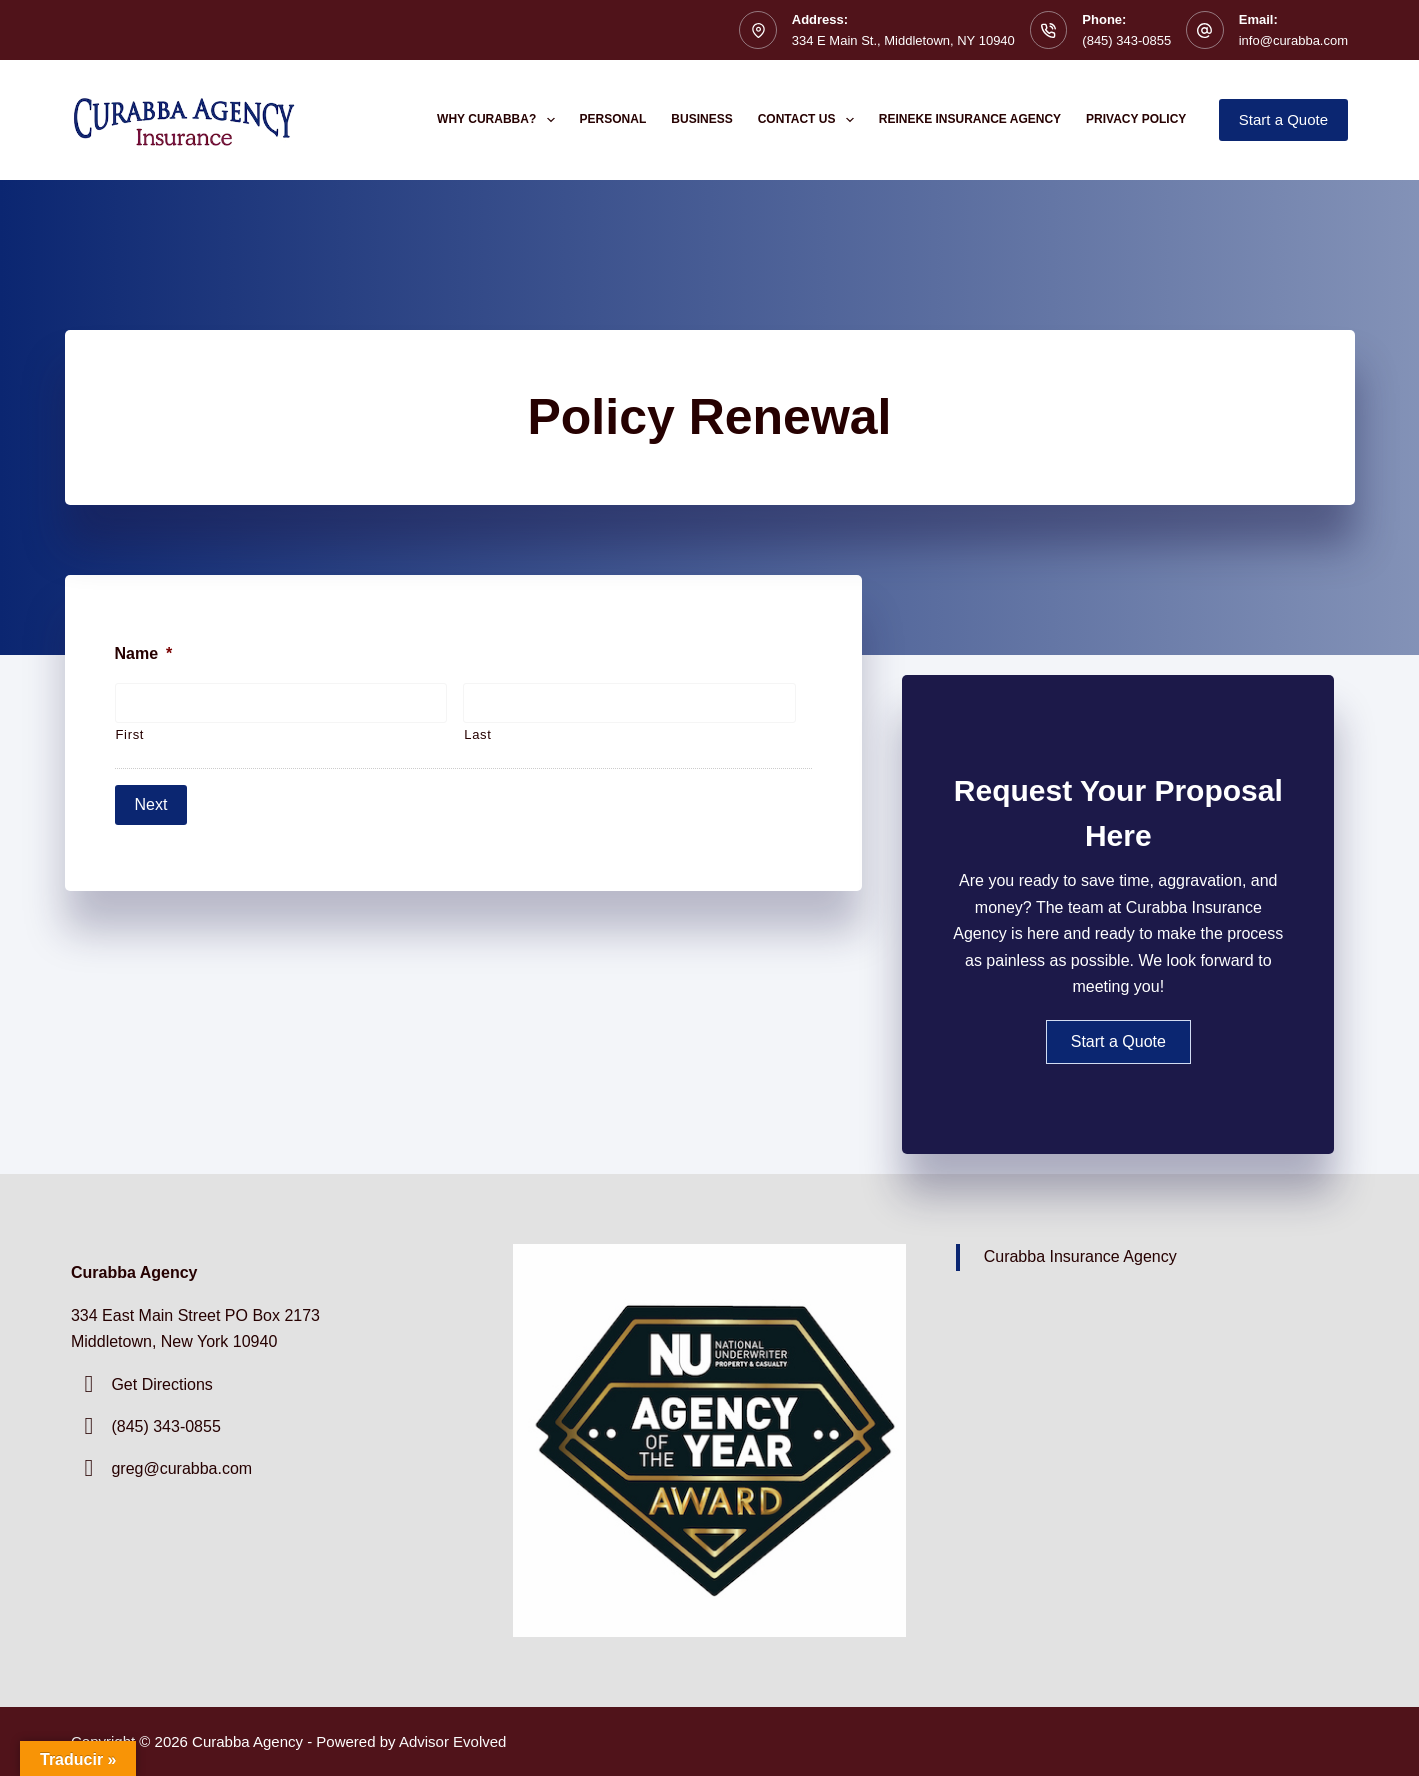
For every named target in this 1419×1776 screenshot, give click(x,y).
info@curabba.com (1293, 40)
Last (477, 734)
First (130, 734)
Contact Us (810, 120)
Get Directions (161, 1384)
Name (144, 653)
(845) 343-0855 (1126, 40)
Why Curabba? (500, 120)
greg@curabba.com (181, 1468)
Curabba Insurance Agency (1080, 1256)
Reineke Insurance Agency (970, 119)
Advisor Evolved (453, 1741)
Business (701, 119)
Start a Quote (1283, 119)
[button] (1118, 1042)
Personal (613, 119)
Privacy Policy (1136, 119)
